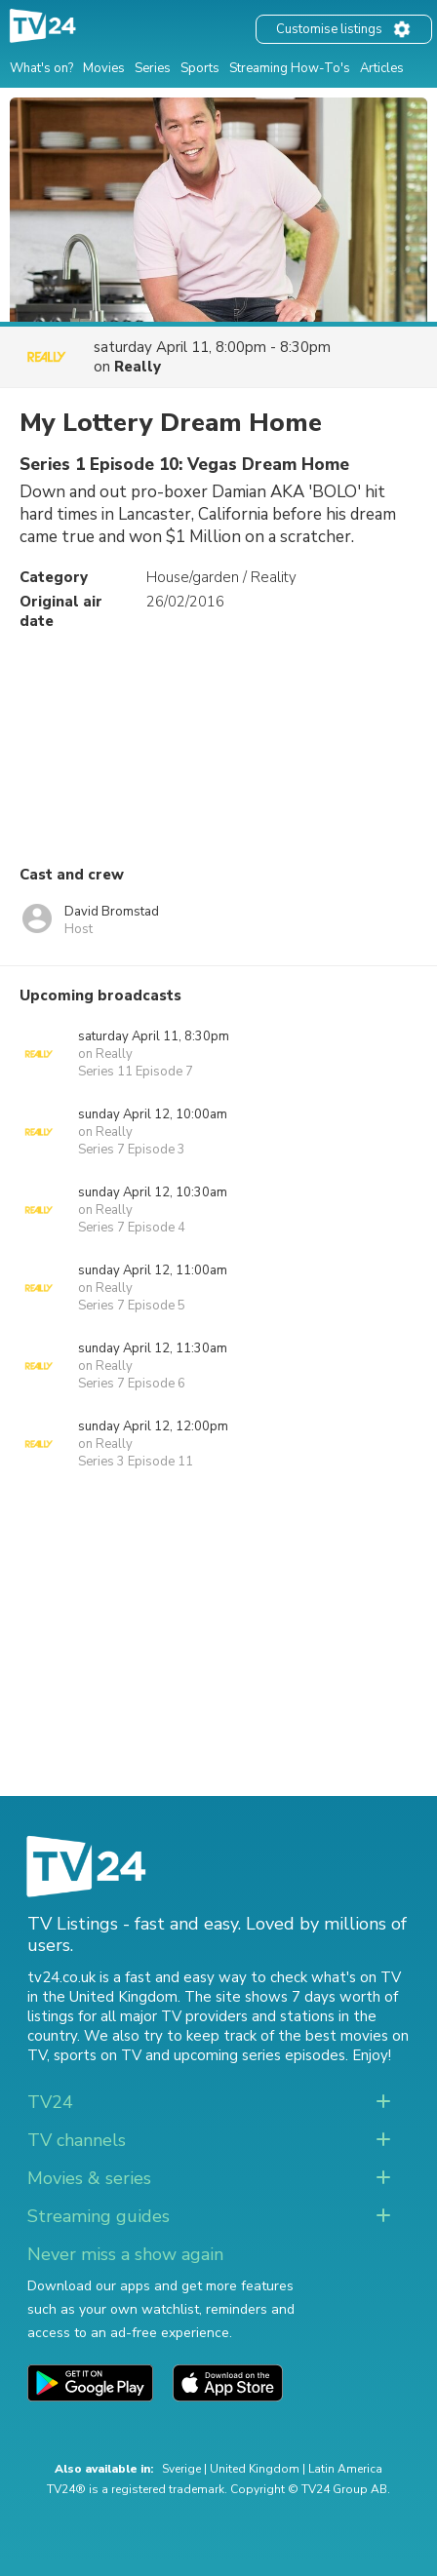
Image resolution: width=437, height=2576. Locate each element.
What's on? (41, 68)
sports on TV (97, 2055)
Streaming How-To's (289, 68)
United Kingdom (254, 2469)
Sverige (181, 2469)
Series (153, 68)
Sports (199, 68)
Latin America (345, 2469)
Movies (104, 68)
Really (137, 366)
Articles (382, 68)
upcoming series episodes (259, 2055)
